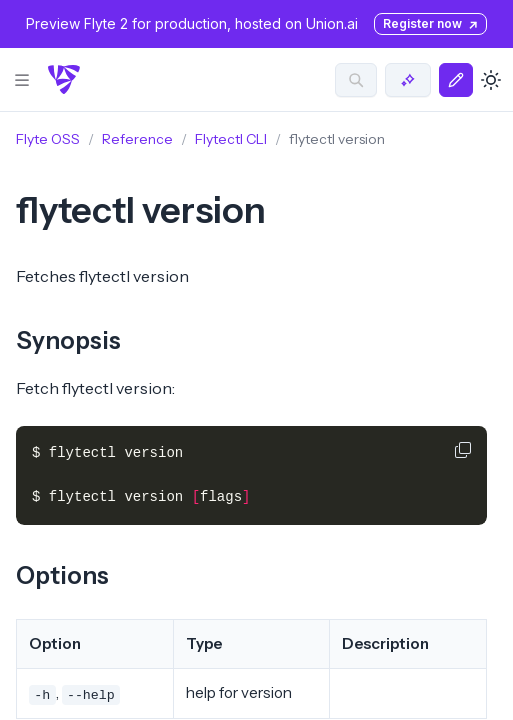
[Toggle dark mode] (491, 80)
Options (62, 575)
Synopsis (68, 340)
